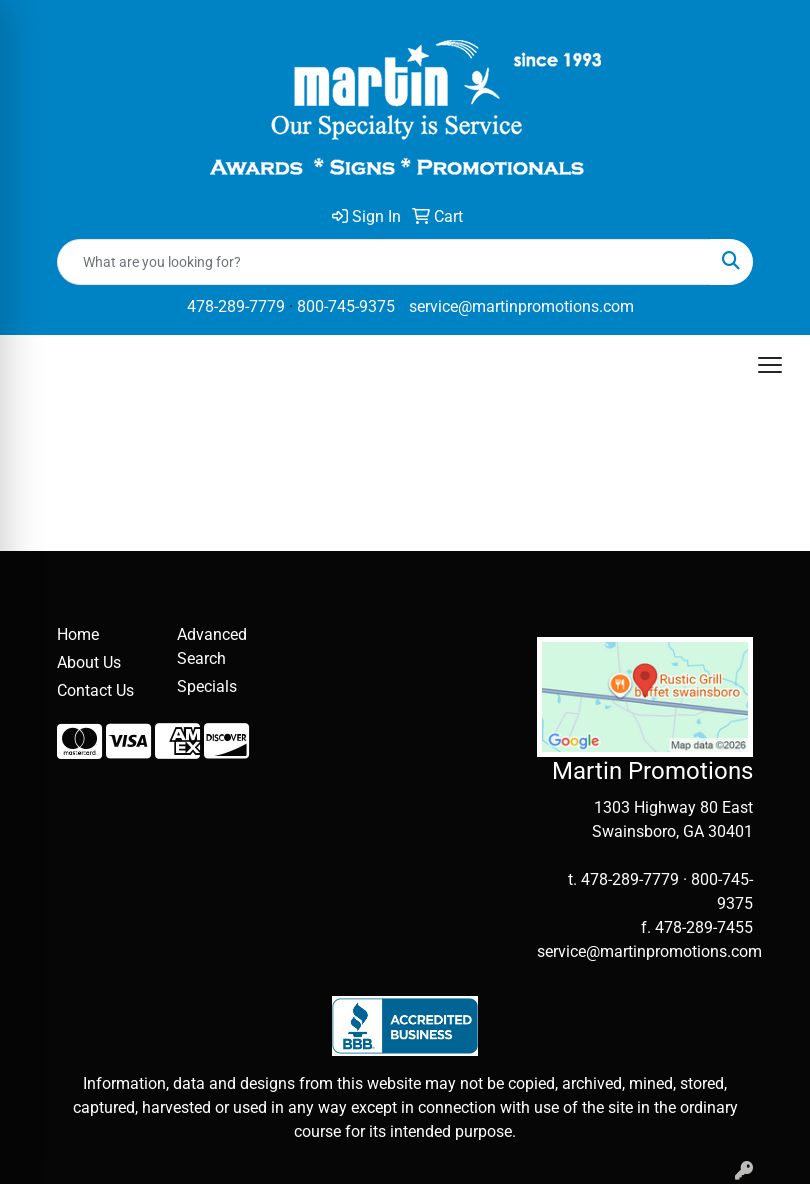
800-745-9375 (346, 306)
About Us (89, 662)
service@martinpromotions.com (521, 306)
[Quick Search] (384, 262)
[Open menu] (770, 365)
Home (78, 634)
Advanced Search (212, 646)
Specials (207, 686)
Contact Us (95, 690)
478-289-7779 (236, 306)
